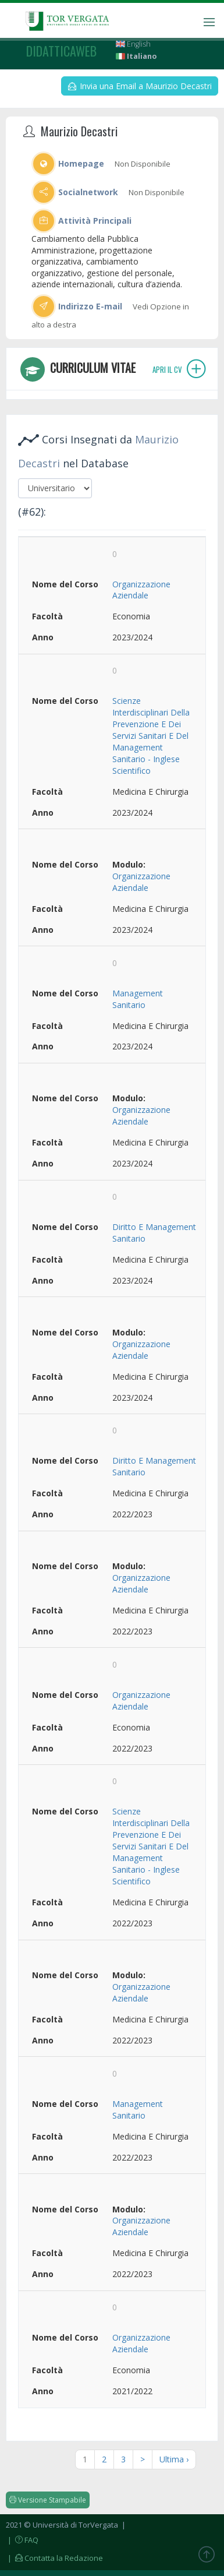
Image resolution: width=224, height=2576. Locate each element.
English (133, 44)
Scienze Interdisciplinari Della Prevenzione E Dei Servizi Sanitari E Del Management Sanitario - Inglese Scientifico (151, 735)
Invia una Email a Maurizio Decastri (139, 85)
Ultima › (174, 2459)
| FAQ (22, 2540)
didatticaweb (61, 50)
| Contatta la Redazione (54, 2558)
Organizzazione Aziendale (141, 590)
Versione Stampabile (47, 2500)
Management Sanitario (137, 999)
